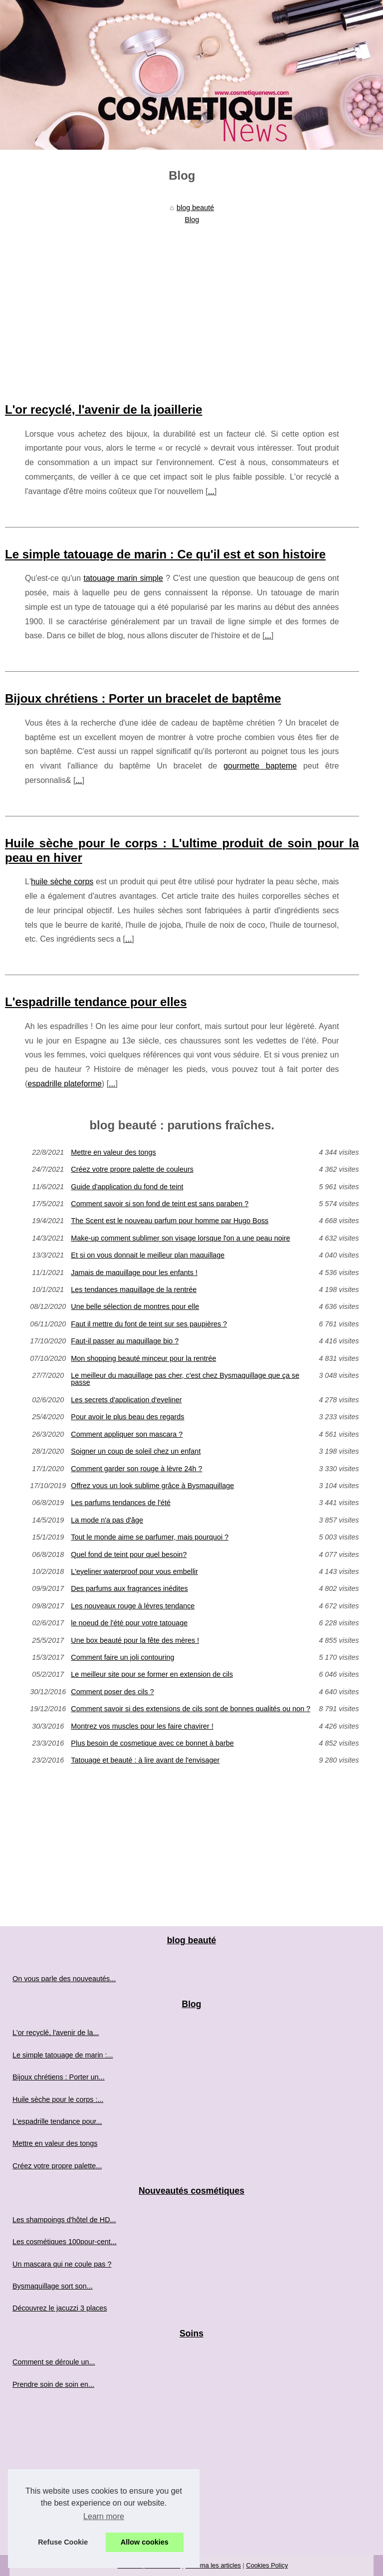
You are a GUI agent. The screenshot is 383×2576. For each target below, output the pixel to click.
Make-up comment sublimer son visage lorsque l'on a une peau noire (180, 1238)
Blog (192, 220)
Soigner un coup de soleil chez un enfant (135, 1451)
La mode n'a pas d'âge (107, 1520)
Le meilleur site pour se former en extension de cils (152, 1674)
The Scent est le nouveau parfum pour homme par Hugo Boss (169, 1220)
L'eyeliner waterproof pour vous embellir (134, 1571)
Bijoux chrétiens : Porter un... (58, 2077)
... (211, 491)
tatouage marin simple (123, 578)
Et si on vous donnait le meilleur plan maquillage (147, 1255)
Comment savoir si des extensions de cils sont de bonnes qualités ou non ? (190, 1708)
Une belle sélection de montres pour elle (135, 1306)
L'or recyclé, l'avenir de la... (55, 2033)
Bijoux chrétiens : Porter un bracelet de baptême (143, 698)
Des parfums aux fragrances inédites (129, 1588)
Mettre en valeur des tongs (113, 1152)
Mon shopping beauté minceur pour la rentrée (143, 1358)
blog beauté (195, 208)
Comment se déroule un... (53, 2362)
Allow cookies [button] (145, 2542)
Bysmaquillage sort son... (52, 2286)
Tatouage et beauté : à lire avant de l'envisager (145, 1760)
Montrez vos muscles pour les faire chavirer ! (142, 1726)
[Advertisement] (182, 303)
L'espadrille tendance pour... (57, 2121)
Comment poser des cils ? (112, 1691)
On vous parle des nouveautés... (64, 1979)
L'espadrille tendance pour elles (96, 1002)
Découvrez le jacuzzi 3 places (59, 2308)
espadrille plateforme (64, 1083)
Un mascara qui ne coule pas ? (61, 2264)
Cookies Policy (267, 2565)
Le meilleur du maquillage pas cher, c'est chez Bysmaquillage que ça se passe (185, 1379)
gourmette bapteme (260, 766)
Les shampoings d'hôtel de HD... (64, 2220)
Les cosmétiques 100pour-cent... (64, 2242)
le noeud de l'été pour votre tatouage (129, 1622)
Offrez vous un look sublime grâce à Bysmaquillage (152, 1485)
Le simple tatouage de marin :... (62, 2055)
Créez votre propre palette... (57, 2166)
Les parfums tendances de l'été (121, 1502)
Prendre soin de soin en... (53, 2384)
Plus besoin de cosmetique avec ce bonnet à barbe (152, 1743)
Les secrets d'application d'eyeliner (126, 1399)
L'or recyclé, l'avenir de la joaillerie (103, 409)
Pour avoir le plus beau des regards (127, 1416)
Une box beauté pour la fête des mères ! (135, 1640)
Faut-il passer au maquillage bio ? (125, 1340)
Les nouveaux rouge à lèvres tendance (132, 1605)
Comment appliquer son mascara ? (127, 1434)
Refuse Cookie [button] (63, 2542)
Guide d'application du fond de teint (127, 1186)
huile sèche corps (62, 881)
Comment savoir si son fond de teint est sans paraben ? (159, 1203)
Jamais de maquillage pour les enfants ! (134, 1272)
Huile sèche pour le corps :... (57, 2099)
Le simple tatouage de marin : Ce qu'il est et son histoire (165, 554)
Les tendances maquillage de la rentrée (133, 1289)
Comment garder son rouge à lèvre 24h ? (136, 1468)
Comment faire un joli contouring (122, 1657)
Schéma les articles (213, 2565)
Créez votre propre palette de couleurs (132, 1169)
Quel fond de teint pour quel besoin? (129, 1554)
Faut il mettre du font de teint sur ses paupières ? (149, 1323)
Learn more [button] (103, 2516)
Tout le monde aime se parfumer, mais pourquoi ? (149, 1537)
